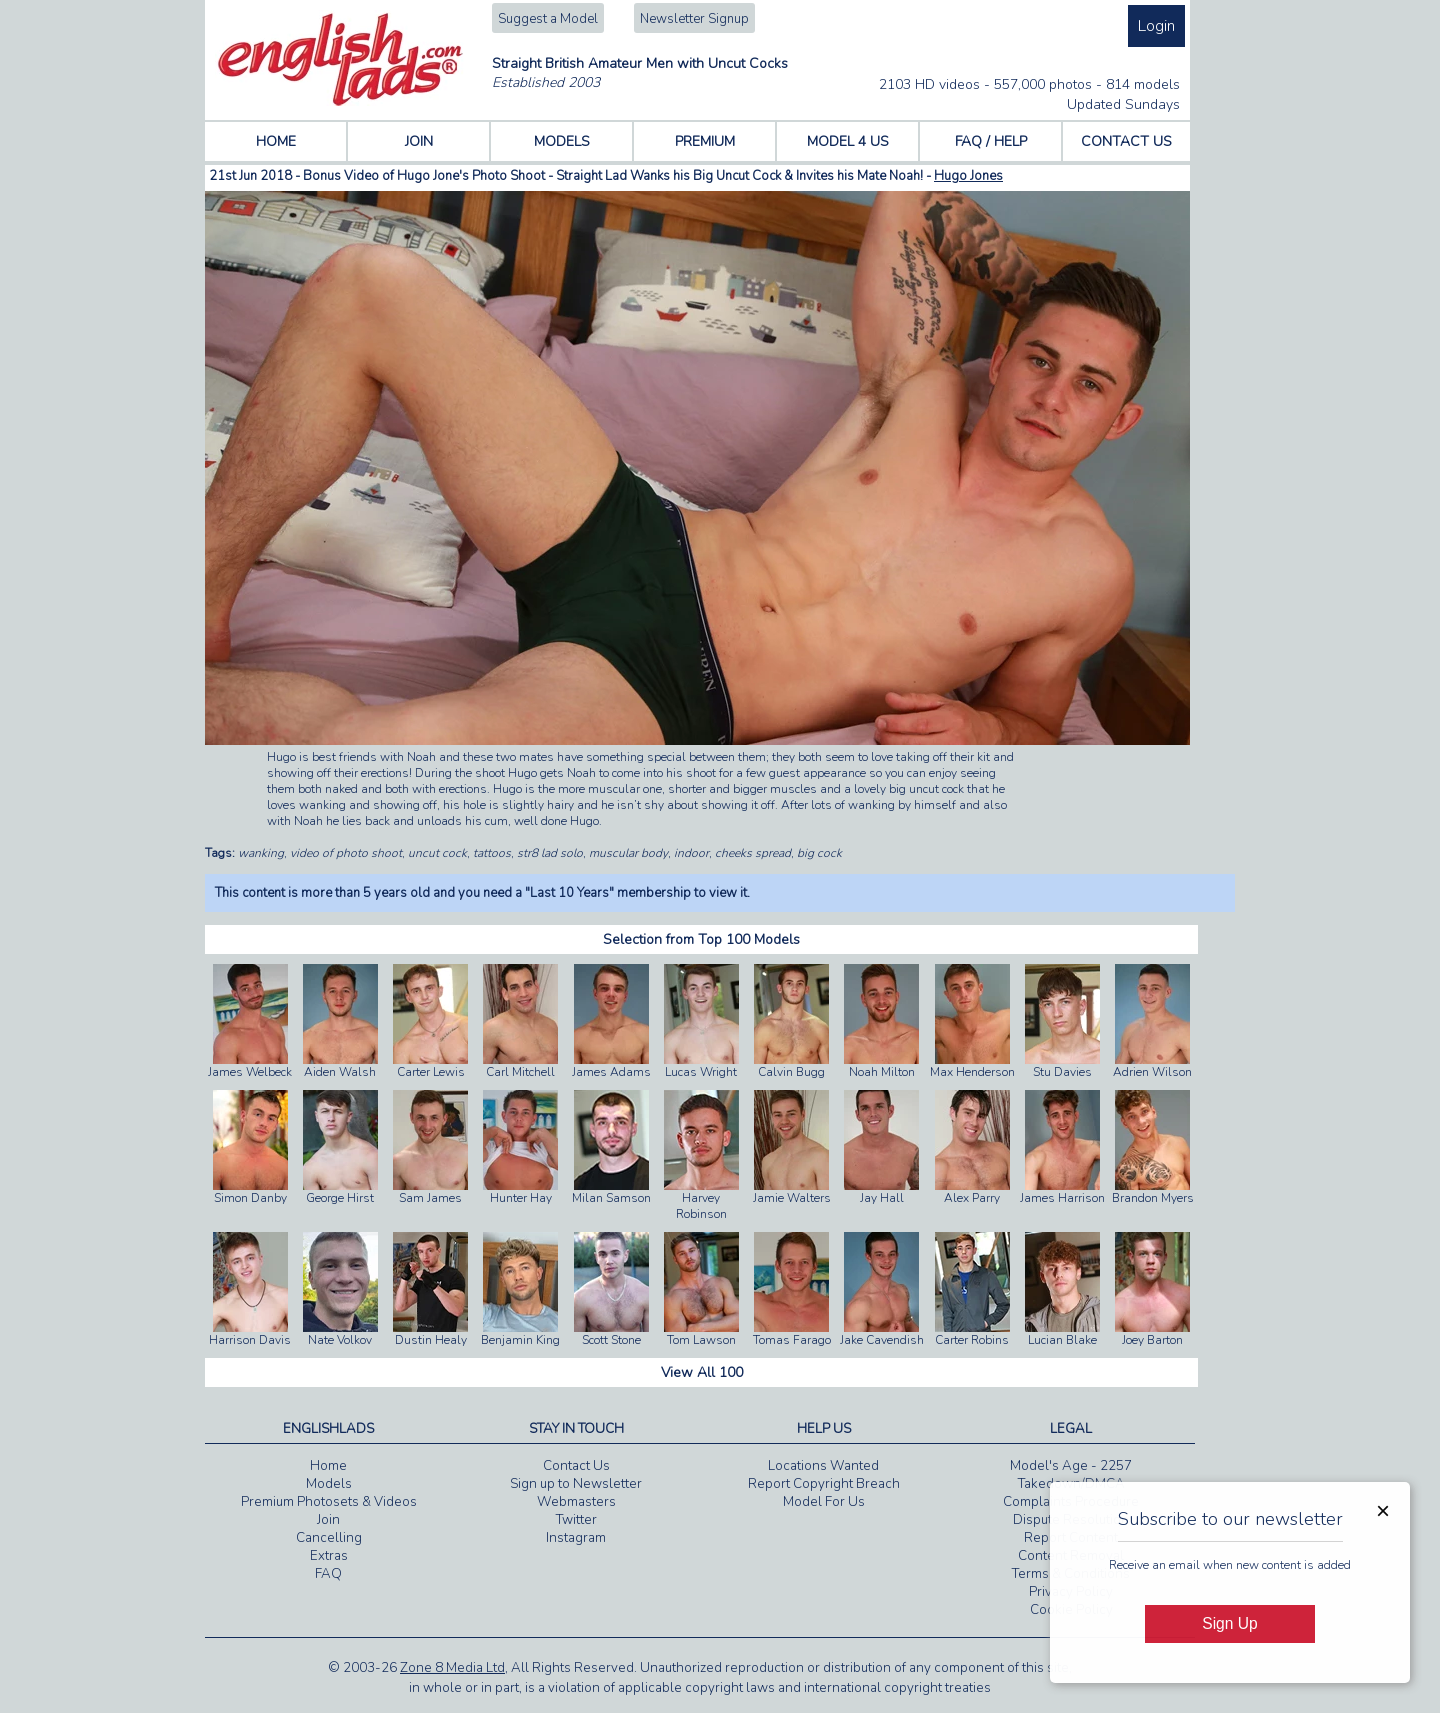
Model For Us (824, 1502)
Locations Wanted (823, 1466)
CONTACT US (1126, 141)
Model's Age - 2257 (1071, 1466)
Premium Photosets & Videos (329, 1502)
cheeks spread (753, 853)
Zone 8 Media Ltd (452, 1668)
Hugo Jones (968, 176)
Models (329, 1484)
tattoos (492, 853)
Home (328, 1466)
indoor (691, 853)
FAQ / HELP (991, 141)
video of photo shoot (346, 853)
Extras (329, 1556)
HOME (276, 141)
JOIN (419, 141)
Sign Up (1229, 1623)
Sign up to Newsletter (576, 1484)
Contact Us (576, 1466)
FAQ (328, 1574)
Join (328, 1520)
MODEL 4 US (848, 141)
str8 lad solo (550, 853)
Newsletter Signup (694, 19)
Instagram (576, 1538)
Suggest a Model (548, 19)
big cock (819, 853)
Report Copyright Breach (824, 1484)
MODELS (562, 141)
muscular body (628, 853)
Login (1156, 26)
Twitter (576, 1520)
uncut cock (437, 853)
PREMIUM (705, 141)
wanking (261, 853)
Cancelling (329, 1538)
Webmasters (576, 1502)
